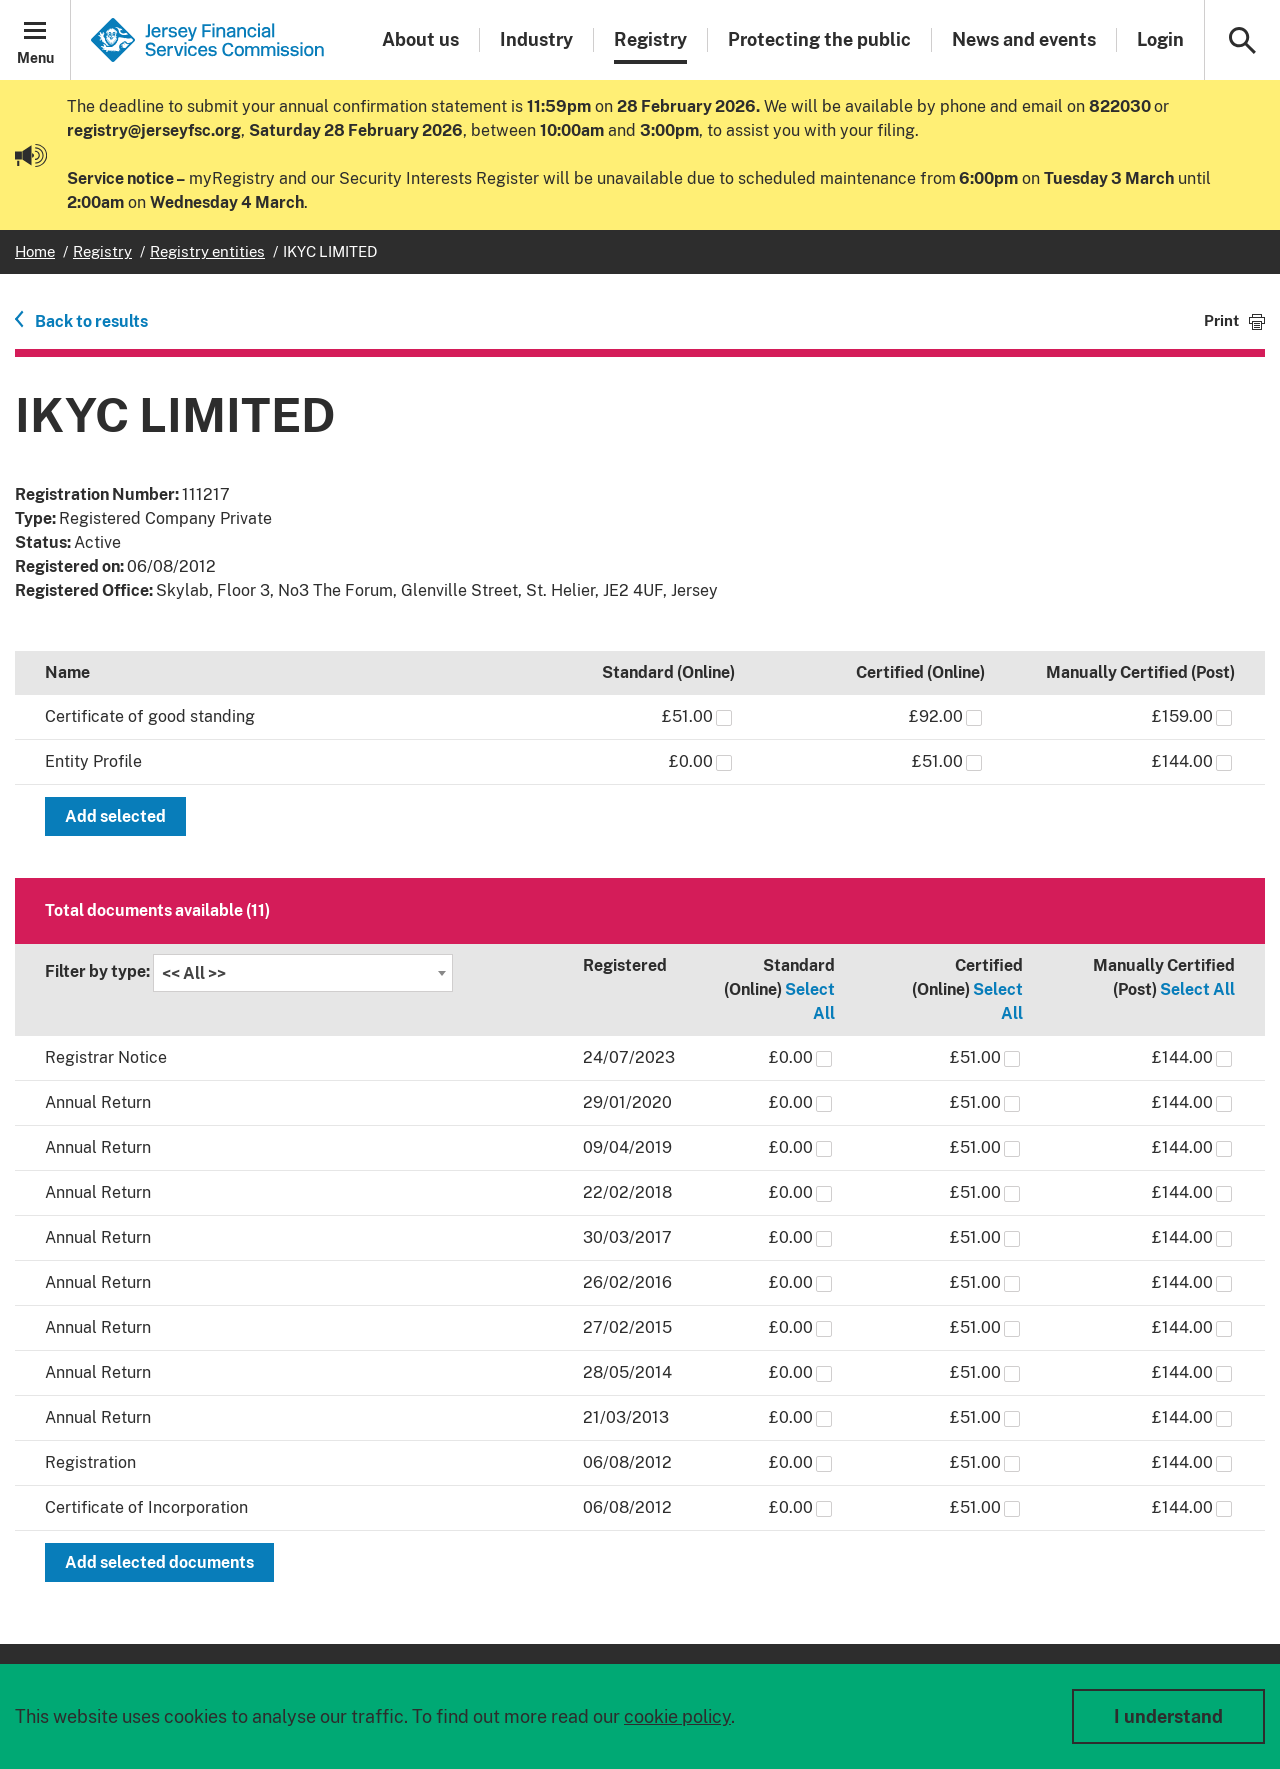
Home (35, 251)
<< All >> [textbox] (194, 973)
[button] (35, 40)
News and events (1024, 39)
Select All (1197, 989)
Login (1160, 39)
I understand (1168, 1716)
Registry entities (207, 251)
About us (420, 39)
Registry (650, 39)
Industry (536, 39)
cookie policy (677, 1716)
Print (1221, 320)
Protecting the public (819, 39)
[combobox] (303, 973)
